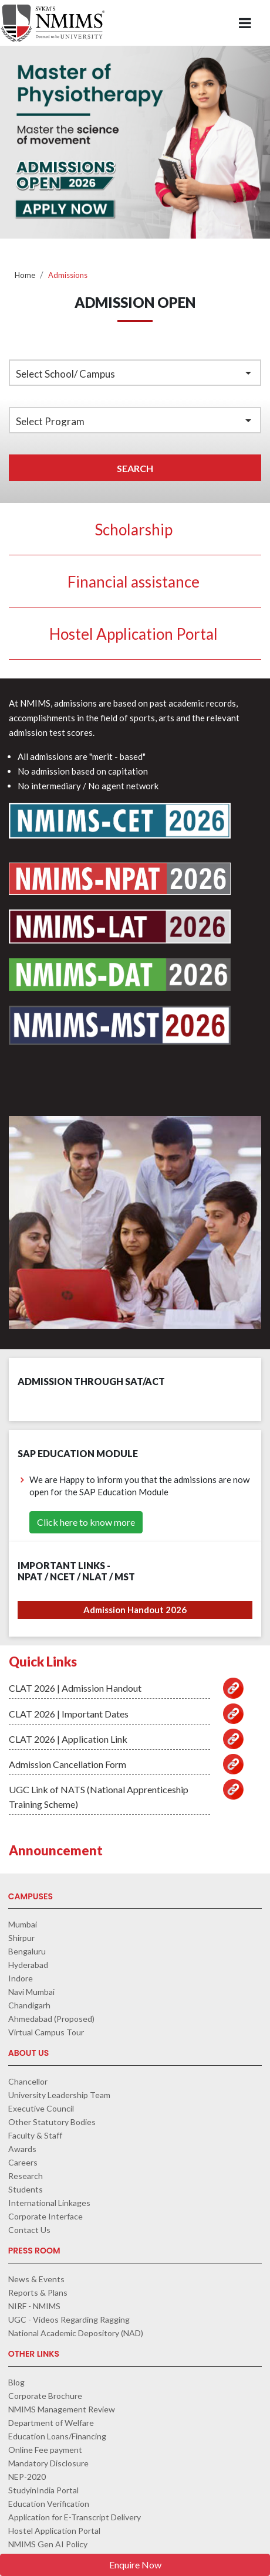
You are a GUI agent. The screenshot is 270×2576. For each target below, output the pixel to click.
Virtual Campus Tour (46, 2032)
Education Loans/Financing (57, 2436)
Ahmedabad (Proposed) (51, 2019)
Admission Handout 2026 (135, 1609)
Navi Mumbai (31, 1992)
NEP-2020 (27, 2477)
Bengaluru (27, 1951)
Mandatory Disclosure (48, 2463)
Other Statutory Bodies (52, 2122)
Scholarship (134, 529)
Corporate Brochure (45, 2396)
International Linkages (49, 2203)
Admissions (67, 275)
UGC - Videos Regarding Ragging (69, 2319)
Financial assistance (134, 581)
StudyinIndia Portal (43, 2490)
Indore (20, 1978)
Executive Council (41, 2108)
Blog (16, 2382)
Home (25, 275)
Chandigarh (29, 2005)
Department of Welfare (51, 2423)
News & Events (36, 2279)
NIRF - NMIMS (34, 2306)
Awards (22, 2149)
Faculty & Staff (35, 2135)
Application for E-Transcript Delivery (74, 2517)
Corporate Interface (45, 2216)
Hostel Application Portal (133, 634)
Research (25, 2176)
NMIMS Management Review (61, 2409)
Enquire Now (135, 2564)
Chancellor (28, 2081)
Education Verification (48, 2504)
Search (135, 468)
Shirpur (21, 1938)
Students (25, 2189)
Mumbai (22, 1924)
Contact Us (29, 2230)
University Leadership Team (59, 2095)
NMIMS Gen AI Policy (47, 2544)
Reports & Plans (38, 2292)
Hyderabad (28, 1965)
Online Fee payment (45, 2450)
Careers (23, 2162)
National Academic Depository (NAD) (75, 2333)
